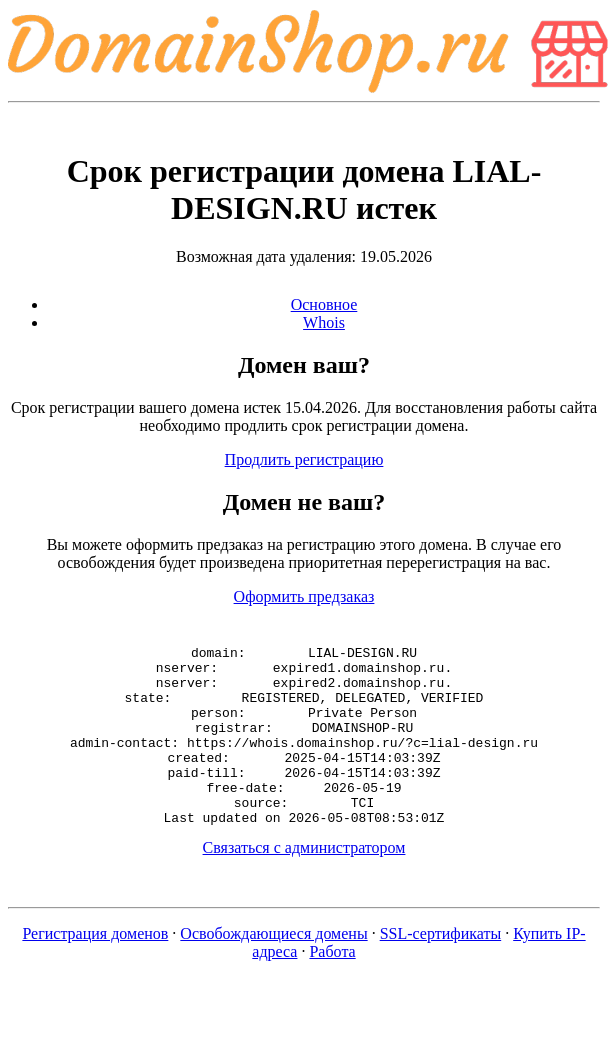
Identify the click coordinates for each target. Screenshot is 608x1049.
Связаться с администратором (304, 883)
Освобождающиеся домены (273, 969)
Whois (324, 322)
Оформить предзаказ (304, 596)
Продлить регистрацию (304, 459)
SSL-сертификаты (441, 969)
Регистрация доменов (95, 969)
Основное (324, 304)
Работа (332, 987)
